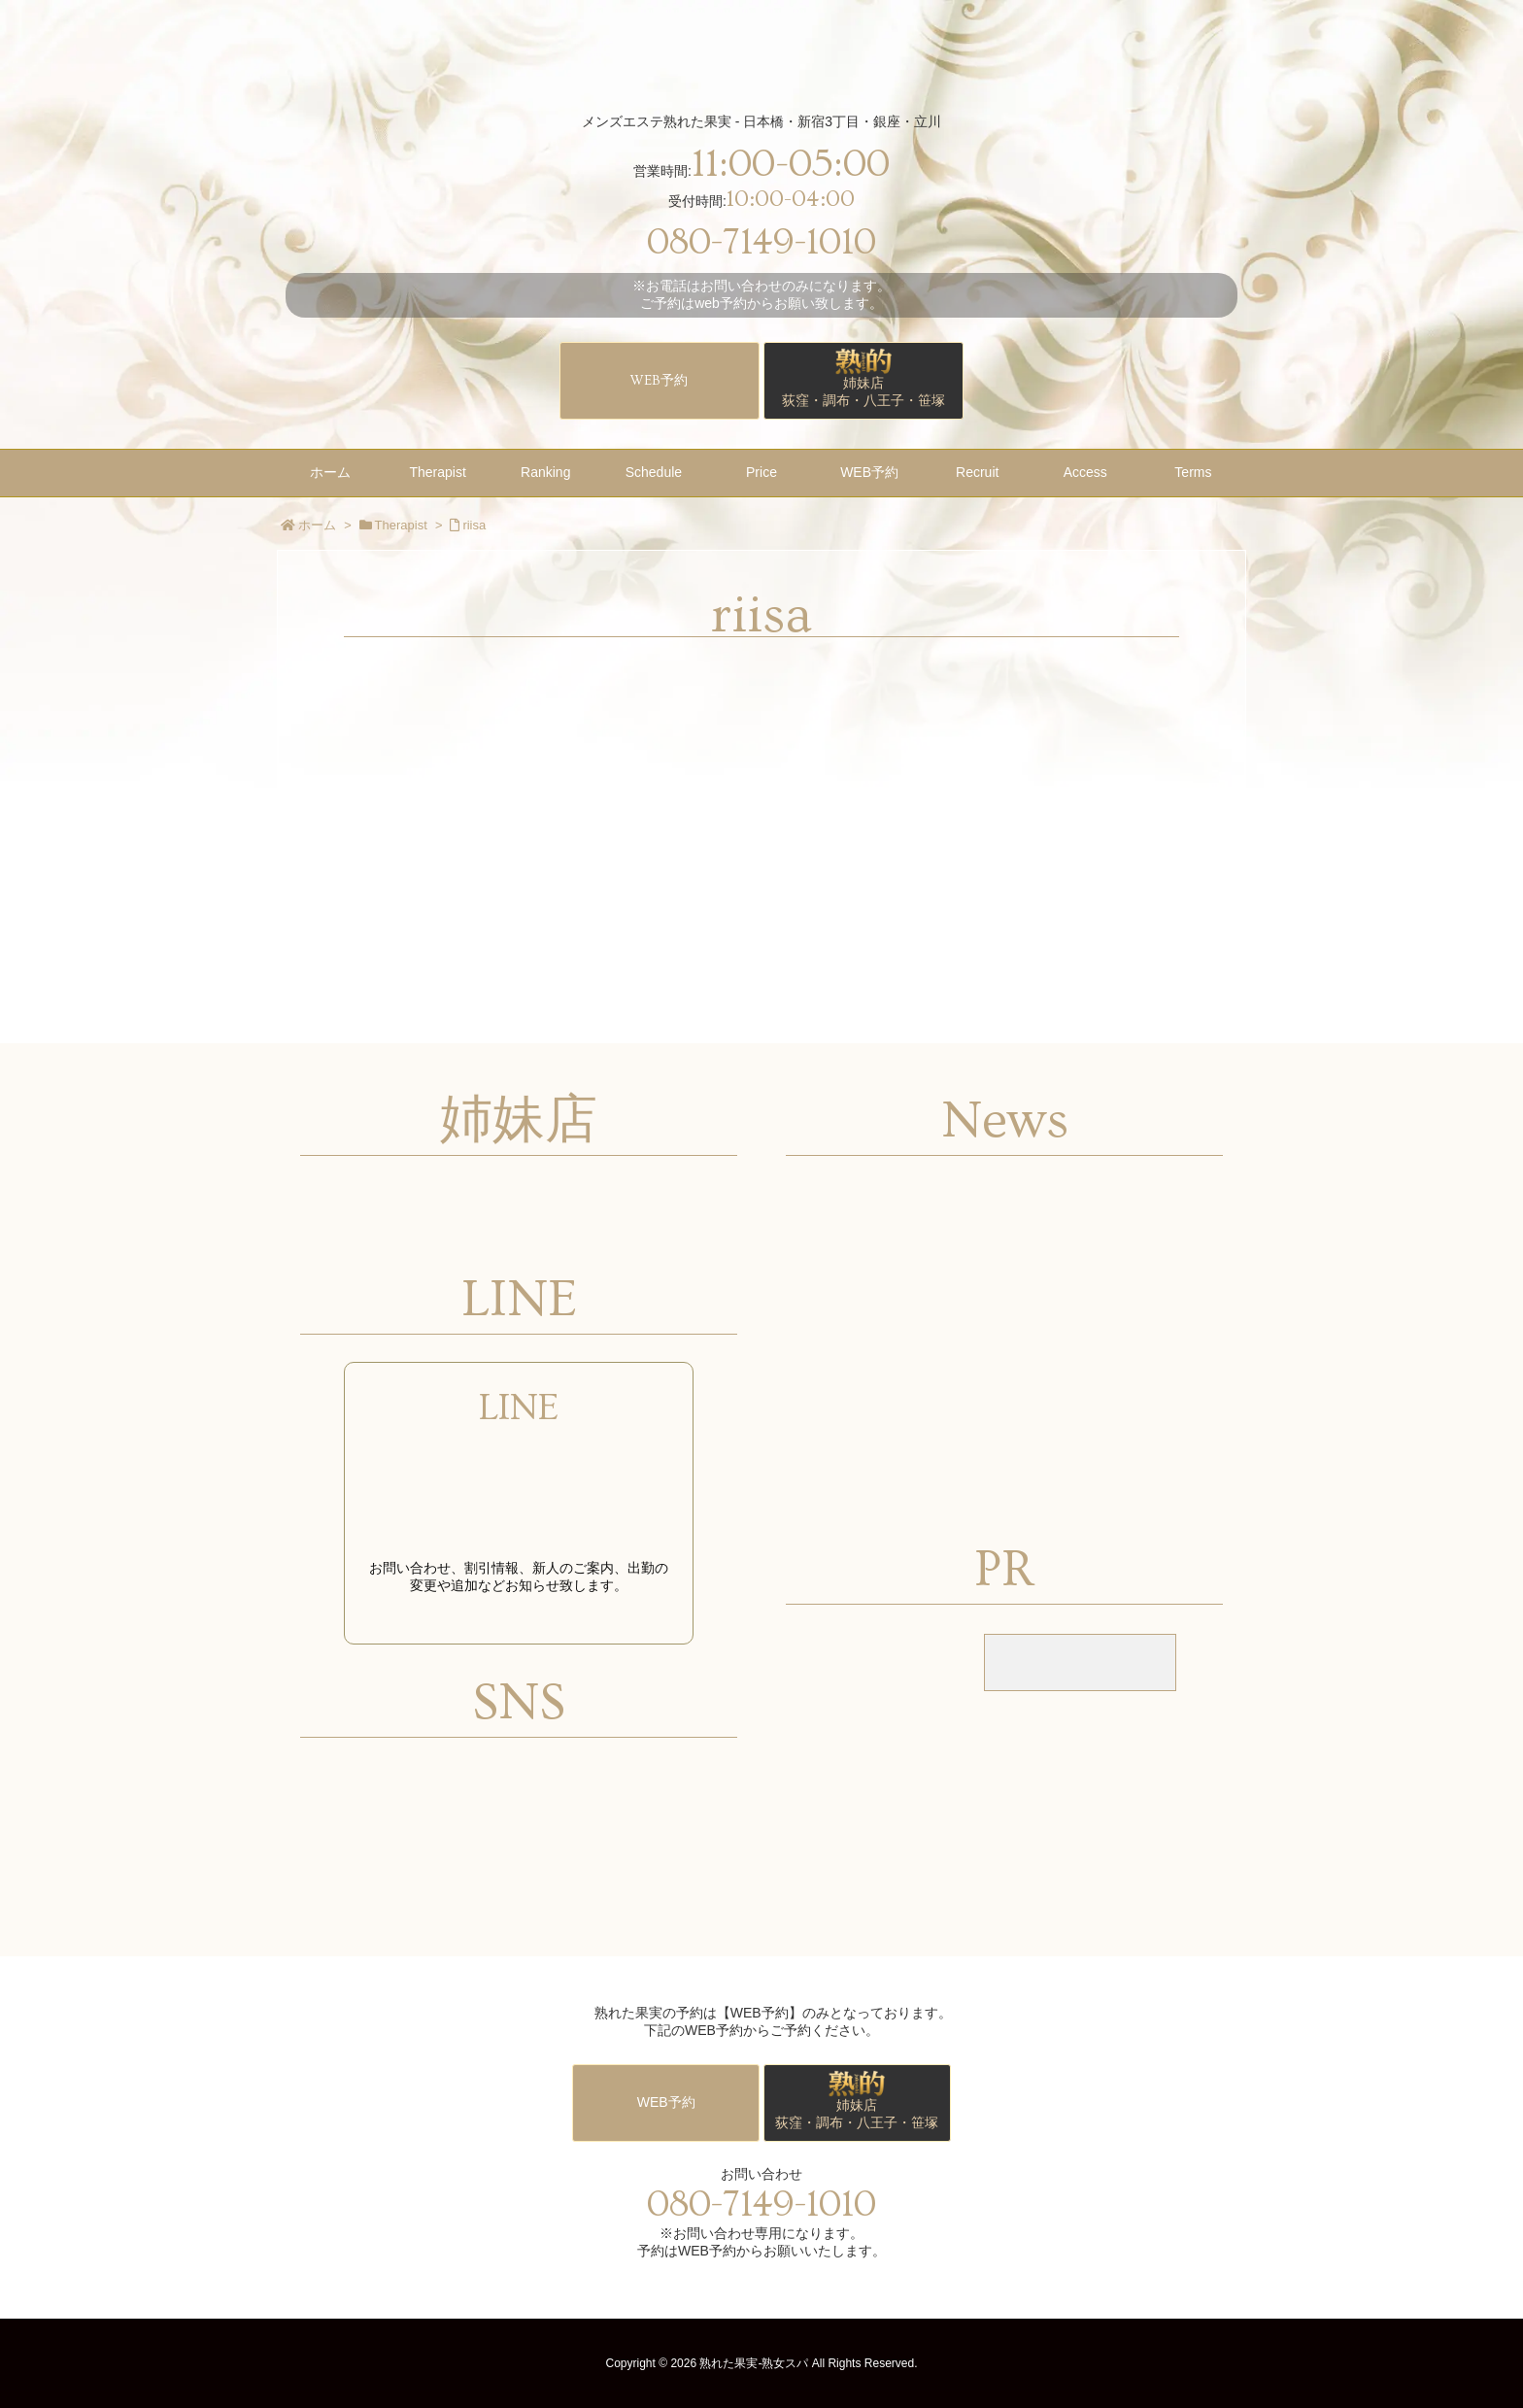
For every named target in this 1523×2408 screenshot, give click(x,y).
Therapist (401, 525)
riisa (474, 525)
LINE (518, 1408)
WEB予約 (659, 381)
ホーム (317, 525)
